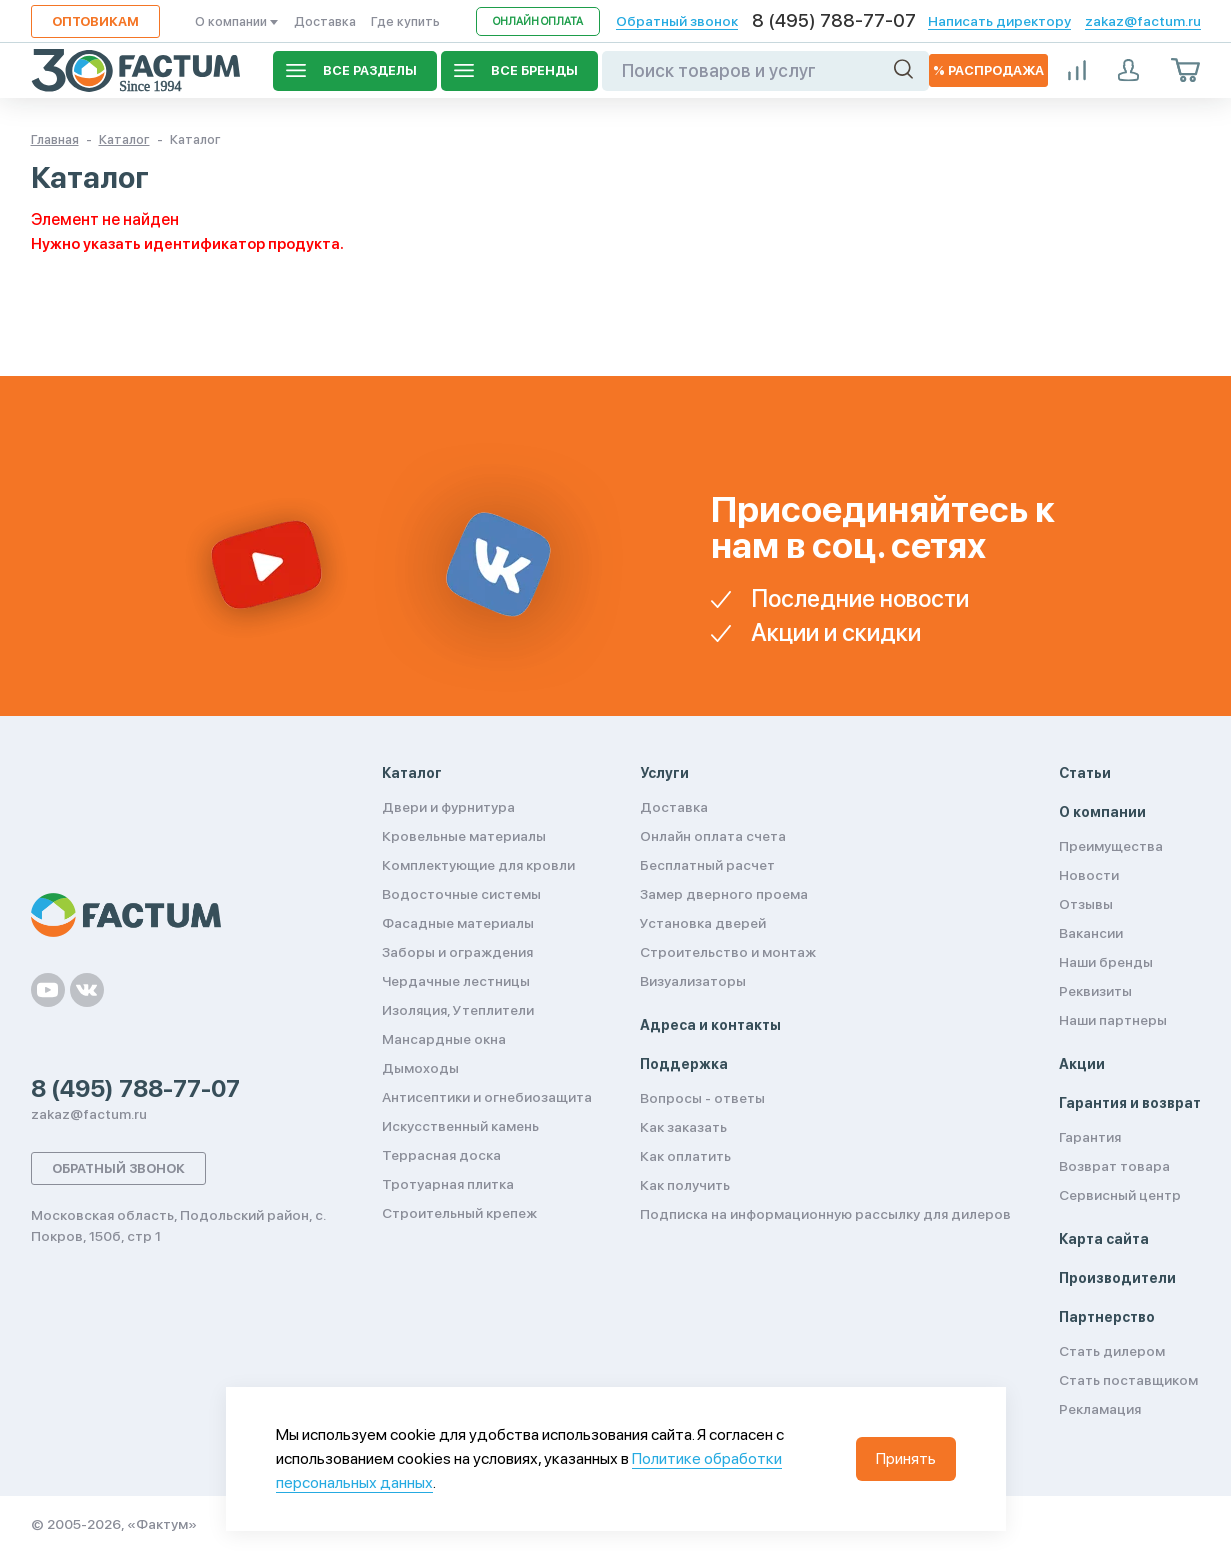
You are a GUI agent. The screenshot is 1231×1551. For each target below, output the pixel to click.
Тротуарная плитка (448, 1184)
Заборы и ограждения (457, 952)
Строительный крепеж (459, 1213)
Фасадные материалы (458, 923)
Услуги (664, 773)
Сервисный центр (1120, 1195)
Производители (1117, 1278)
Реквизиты (1095, 991)
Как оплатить (685, 1156)
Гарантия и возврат (1130, 1103)
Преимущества (1111, 846)
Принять (906, 1458)
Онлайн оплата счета (713, 836)
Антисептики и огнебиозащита (487, 1097)
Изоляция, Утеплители (458, 1010)
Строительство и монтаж (728, 952)
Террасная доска (441, 1155)
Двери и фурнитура (448, 807)
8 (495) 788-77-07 (834, 21)
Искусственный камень (460, 1126)
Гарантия (1090, 1137)
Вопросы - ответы (702, 1098)
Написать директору (999, 21)
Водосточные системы (461, 894)
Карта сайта (1104, 1239)
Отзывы (1086, 904)
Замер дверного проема (724, 894)
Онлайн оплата (538, 21)
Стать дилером (1112, 1351)
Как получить (685, 1185)
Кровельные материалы (464, 836)
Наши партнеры (1113, 1020)
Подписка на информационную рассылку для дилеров (825, 1214)
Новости (1089, 875)
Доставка (325, 21)
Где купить (405, 21)
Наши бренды (1106, 962)
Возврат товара (1114, 1166)
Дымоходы (420, 1068)
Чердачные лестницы (456, 981)
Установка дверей (703, 923)
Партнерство (1107, 1317)
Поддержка (684, 1064)
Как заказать (683, 1127)
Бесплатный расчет (707, 865)
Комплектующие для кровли (478, 865)
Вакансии (1091, 933)
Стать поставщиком (1128, 1380)
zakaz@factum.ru (1143, 21)
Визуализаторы (693, 981)
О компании (237, 21)
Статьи (1085, 773)
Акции (1082, 1064)
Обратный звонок (677, 21)
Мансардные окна (444, 1039)
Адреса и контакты (710, 1025)
